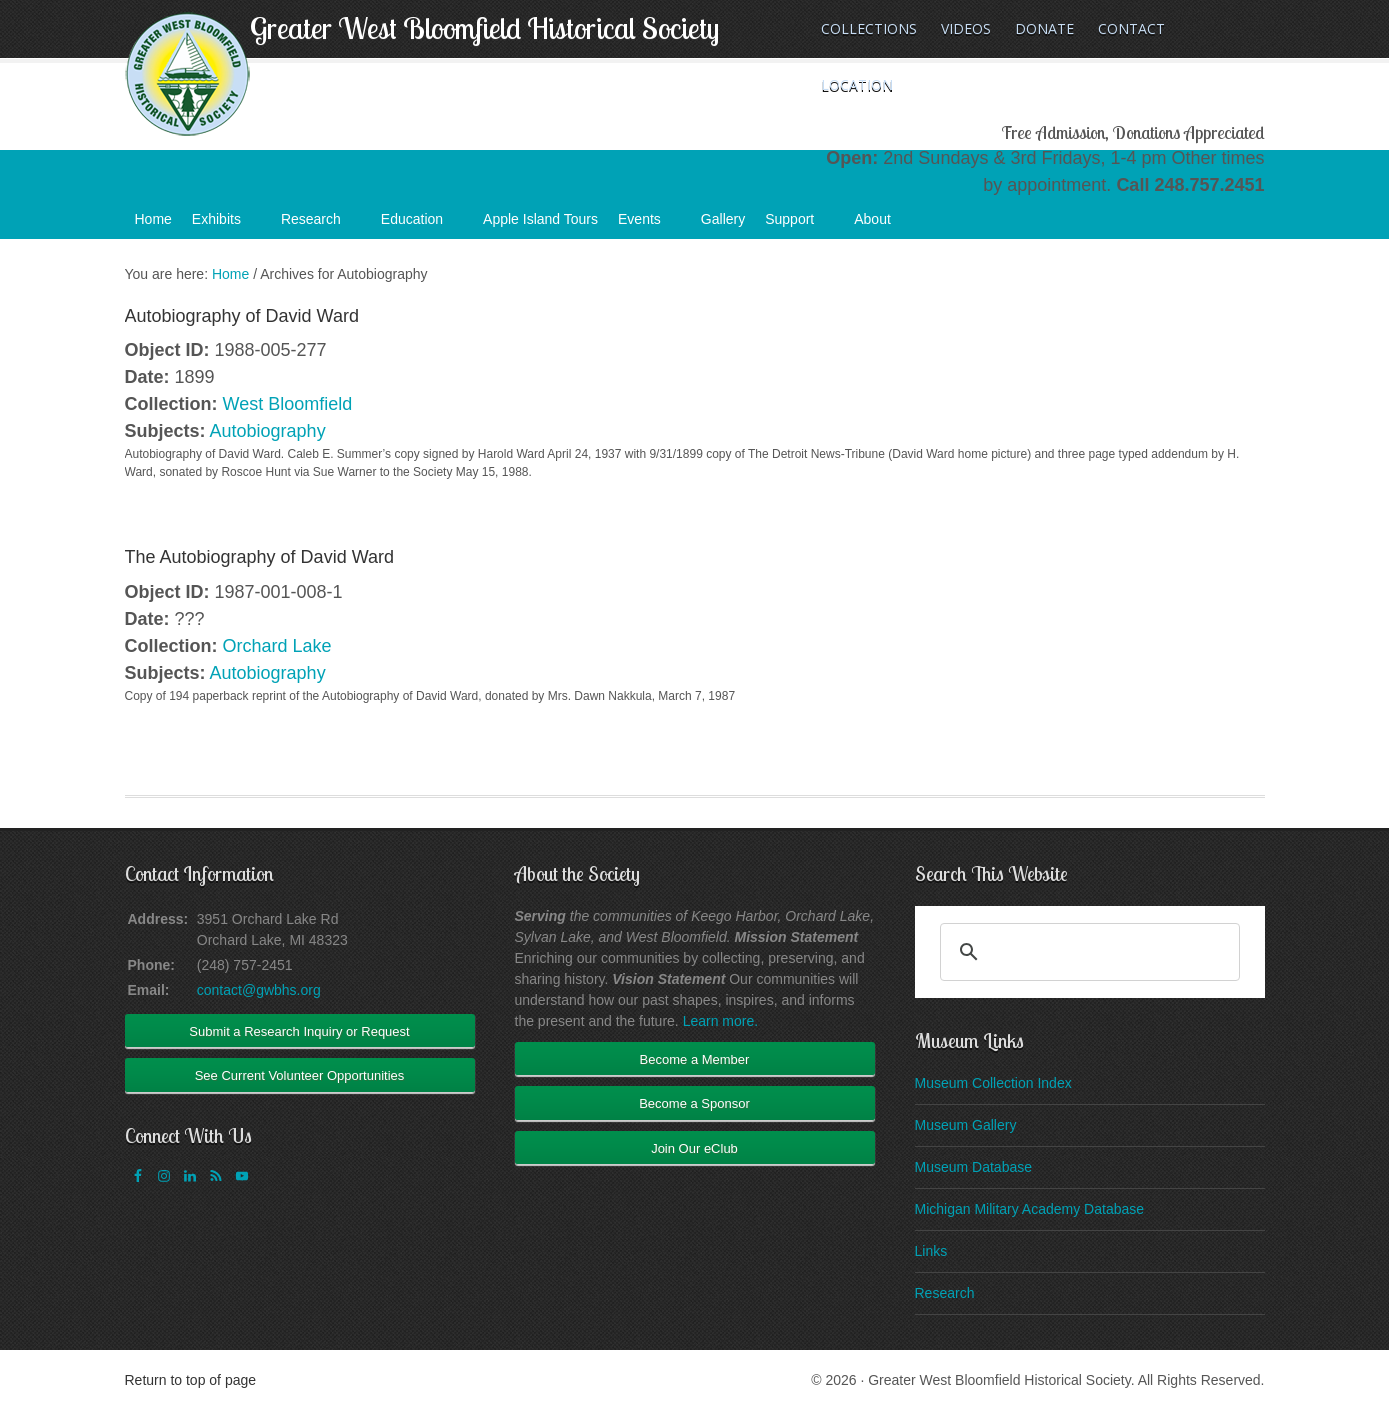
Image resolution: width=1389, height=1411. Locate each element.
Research (321, 225)
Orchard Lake (277, 646)
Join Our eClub (694, 1148)
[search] (1087, 952)
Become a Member (695, 1059)
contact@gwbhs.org (259, 990)
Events (649, 225)
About (882, 225)
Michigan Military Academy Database (1030, 1209)
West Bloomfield (288, 404)
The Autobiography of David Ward (259, 557)
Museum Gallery (966, 1125)
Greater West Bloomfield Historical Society (484, 28)
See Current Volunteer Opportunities (300, 1075)
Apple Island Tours (540, 219)
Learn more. (720, 1021)
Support (799, 225)
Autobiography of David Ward (242, 316)
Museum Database (974, 1167)
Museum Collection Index (993, 1083)
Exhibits (226, 225)
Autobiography (268, 431)
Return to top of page (191, 1380)
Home (153, 219)
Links (931, 1251)
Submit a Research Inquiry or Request (299, 1031)
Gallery (723, 219)
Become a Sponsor (694, 1103)
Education (422, 225)
